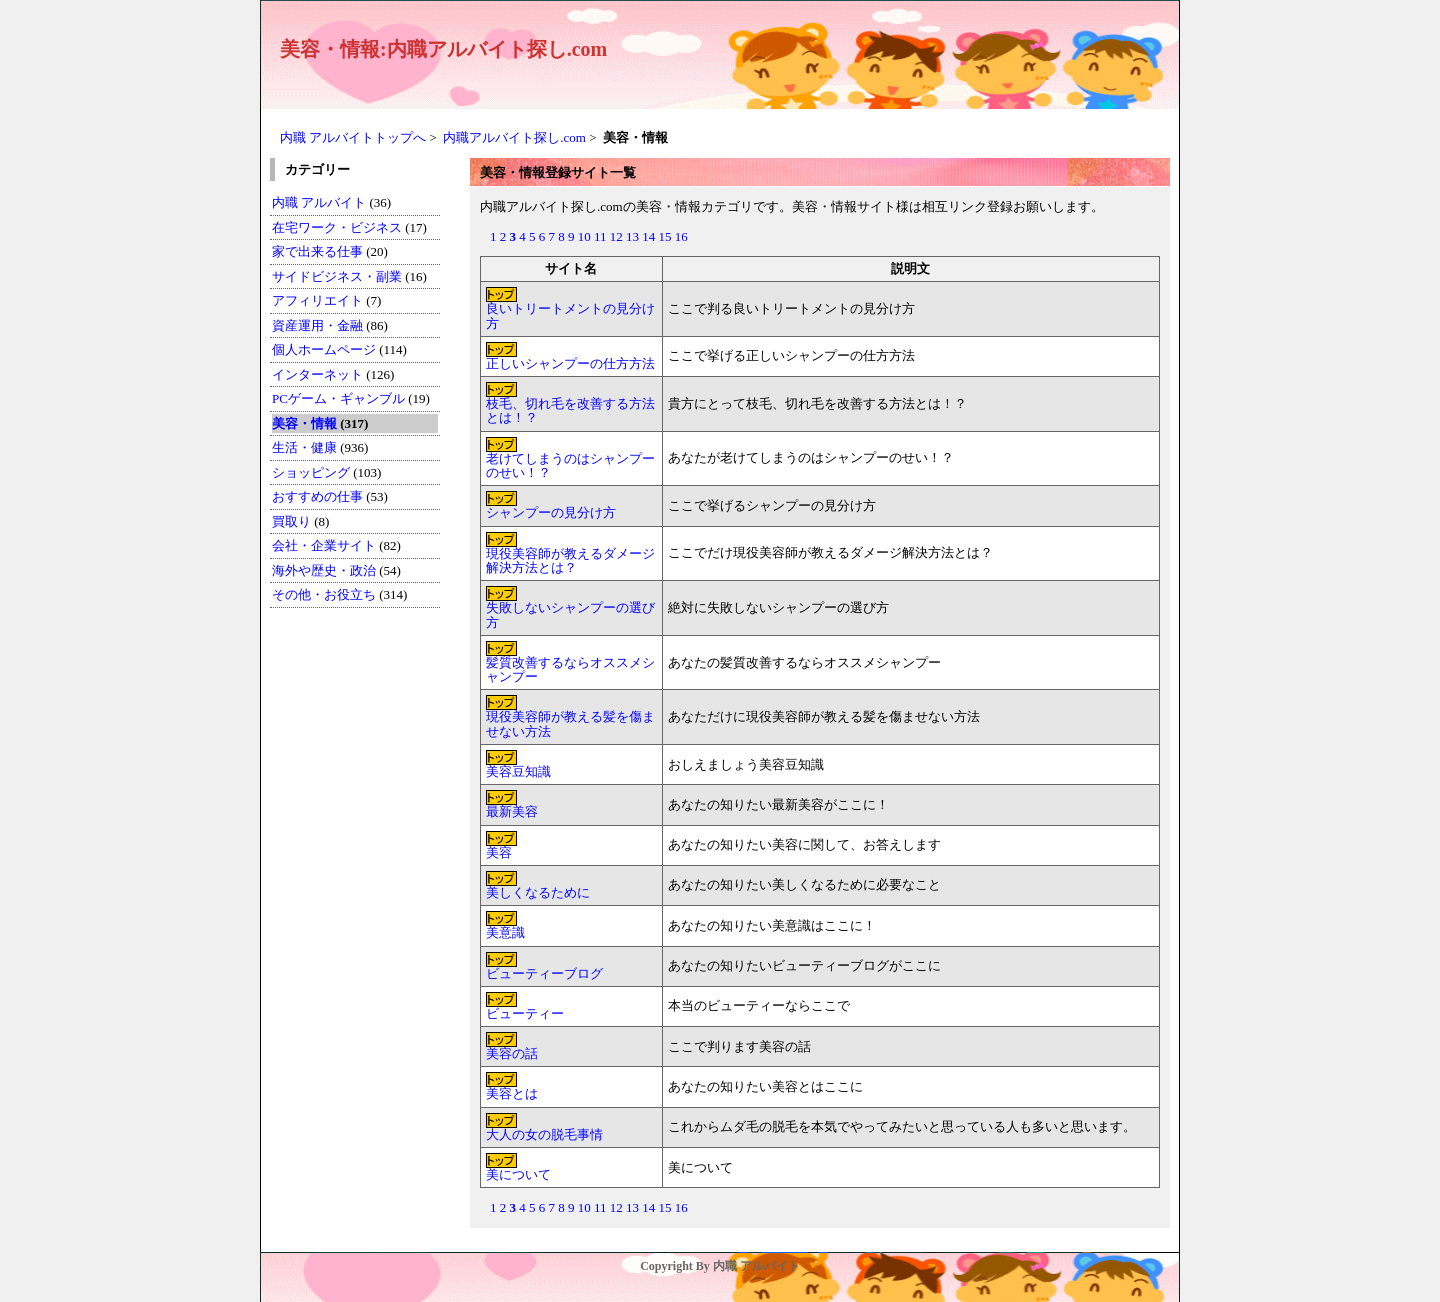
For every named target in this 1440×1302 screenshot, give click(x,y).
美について (518, 1174)
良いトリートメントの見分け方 (570, 315)
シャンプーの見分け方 (551, 512)
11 (600, 236)
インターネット (319, 374)
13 (632, 236)
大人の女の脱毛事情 (544, 1134)
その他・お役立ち (324, 594)
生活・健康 (304, 447)
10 (584, 236)
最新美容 (512, 811)
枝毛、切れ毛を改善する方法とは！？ (570, 410)
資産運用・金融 (317, 325)
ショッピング (311, 472)
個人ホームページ (324, 349)
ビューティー (525, 1013)
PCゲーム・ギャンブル (338, 398)
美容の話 (512, 1053)
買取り (291, 521)
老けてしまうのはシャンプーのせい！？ (570, 465)
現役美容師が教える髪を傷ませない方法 (570, 723)
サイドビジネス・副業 (337, 276)
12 (616, 236)
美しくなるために (538, 892)
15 (665, 236)
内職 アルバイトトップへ (353, 137)
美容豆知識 (518, 771)
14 (648, 236)
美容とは (512, 1093)
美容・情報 (304, 423)
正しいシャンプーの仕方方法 (570, 363)
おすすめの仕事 (317, 496)
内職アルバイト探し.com (514, 137)
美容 (499, 852)
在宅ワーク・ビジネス (337, 227)
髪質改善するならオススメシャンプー (570, 669)
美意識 (505, 932)
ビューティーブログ (544, 973)
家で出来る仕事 (317, 251)
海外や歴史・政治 (324, 570)
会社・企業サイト (324, 545)
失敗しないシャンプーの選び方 (570, 614)
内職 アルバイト (319, 202)
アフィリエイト (317, 300)
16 (681, 236)
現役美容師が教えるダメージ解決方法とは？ (570, 560)
